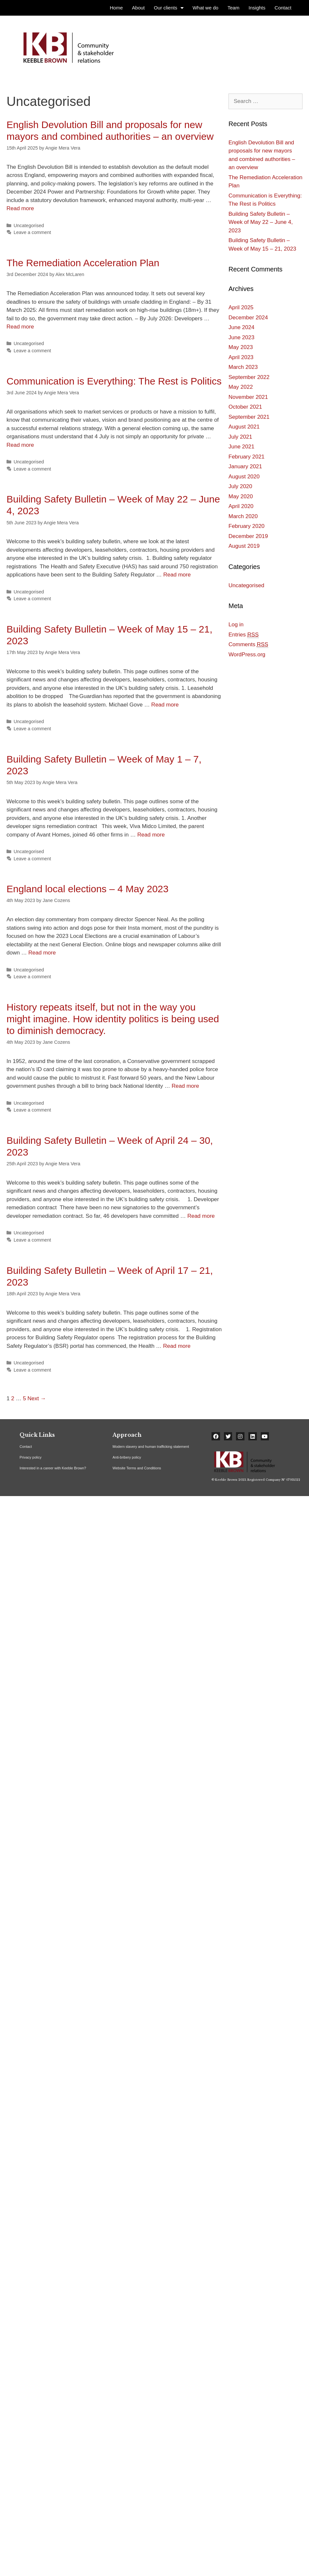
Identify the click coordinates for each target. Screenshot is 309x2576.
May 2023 (240, 347)
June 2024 (241, 327)
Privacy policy (30, 1457)
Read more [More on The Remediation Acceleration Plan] (20, 327)
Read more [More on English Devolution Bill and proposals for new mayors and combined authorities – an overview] (20, 208)
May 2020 (240, 496)
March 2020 (243, 516)
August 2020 (243, 476)
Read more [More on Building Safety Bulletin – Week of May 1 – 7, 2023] (151, 835)
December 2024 (248, 317)
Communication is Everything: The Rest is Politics (114, 381)
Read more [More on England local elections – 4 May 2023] (42, 953)
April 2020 (241, 506)
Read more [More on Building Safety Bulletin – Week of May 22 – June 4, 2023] (177, 575)
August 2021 (243, 427)
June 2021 (241, 447)
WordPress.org (246, 654)
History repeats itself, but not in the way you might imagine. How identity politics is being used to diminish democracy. (113, 1019)
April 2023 (241, 357)
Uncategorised (29, 225)
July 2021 (240, 437)
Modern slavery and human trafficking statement (150, 1446)
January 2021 (245, 466)
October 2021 (245, 407)
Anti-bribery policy (126, 1457)
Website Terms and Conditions (136, 1468)
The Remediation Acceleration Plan (83, 262)
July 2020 (240, 486)
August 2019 (243, 546)
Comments (248, 644)
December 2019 (248, 536)
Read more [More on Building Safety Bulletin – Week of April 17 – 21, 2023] (176, 1346)
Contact (26, 1446)
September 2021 (249, 417)
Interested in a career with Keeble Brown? (53, 1468)
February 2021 (246, 457)
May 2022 (240, 387)
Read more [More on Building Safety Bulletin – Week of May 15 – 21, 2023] (165, 705)
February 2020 (246, 526)
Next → (36, 1398)
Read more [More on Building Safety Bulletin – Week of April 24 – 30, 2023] (201, 1216)
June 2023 (241, 337)
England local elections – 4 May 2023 (88, 888)
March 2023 (243, 367)
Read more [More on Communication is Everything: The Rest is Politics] (20, 445)
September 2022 (249, 377)
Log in (235, 624)
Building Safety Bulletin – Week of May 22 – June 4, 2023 (260, 222)
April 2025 (241, 307)
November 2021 (248, 397)
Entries (243, 635)
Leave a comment (32, 232)
